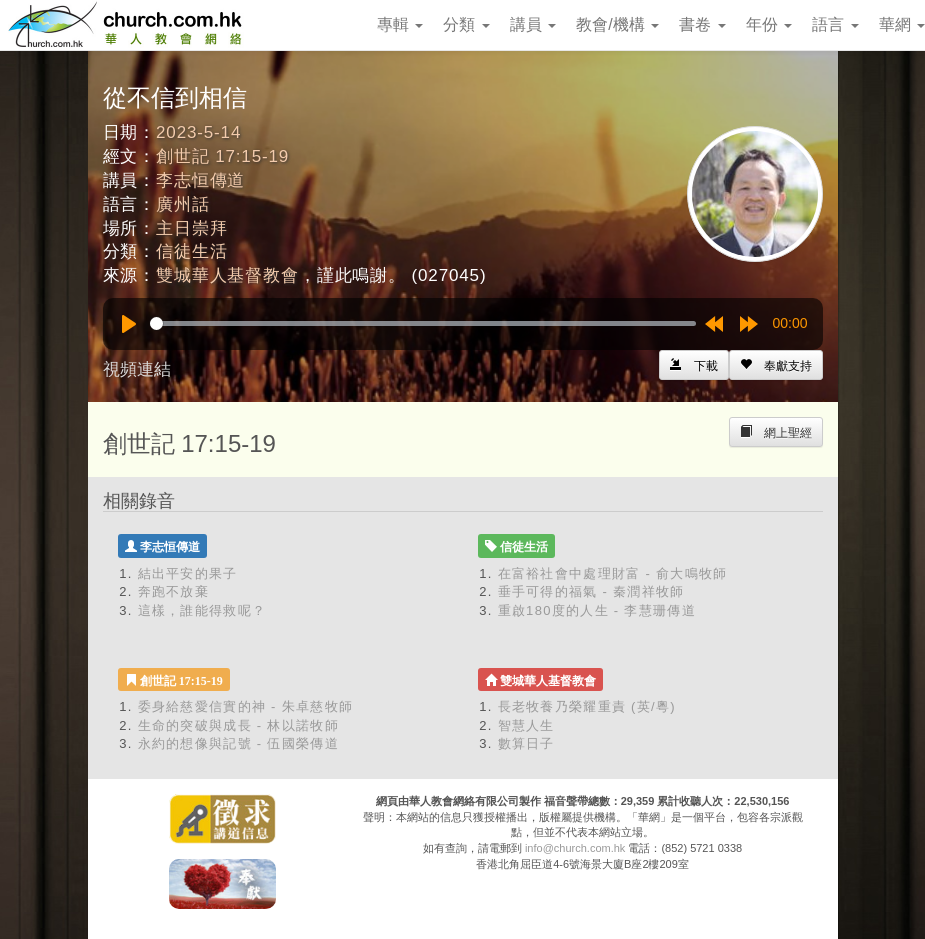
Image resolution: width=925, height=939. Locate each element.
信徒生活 (191, 251)
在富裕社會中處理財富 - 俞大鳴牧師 (613, 573)
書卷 (702, 24)
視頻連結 (137, 369)
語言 (835, 24)
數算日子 (526, 743)
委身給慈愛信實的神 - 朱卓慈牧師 (246, 706)
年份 (769, 24)
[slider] (423, 323)
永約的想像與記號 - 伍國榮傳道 (238, 743)
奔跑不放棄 (174, 591)
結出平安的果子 (188, 573)
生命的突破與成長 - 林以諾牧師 (238, 725)
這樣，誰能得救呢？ (202, 610)
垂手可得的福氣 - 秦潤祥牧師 (591, 591)
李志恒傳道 (200, 180)
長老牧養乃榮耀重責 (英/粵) (587, 706)
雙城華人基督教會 (227, 275)
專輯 (400, 24)
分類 (466, 24)
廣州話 (183, 204)
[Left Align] (776, 365)
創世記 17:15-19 (222, 156)
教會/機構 (617, 24)
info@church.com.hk (575, 848)
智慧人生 (526, 725)
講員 (533, 24)
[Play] (129, 324)
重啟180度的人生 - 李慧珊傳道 (597, 610)
